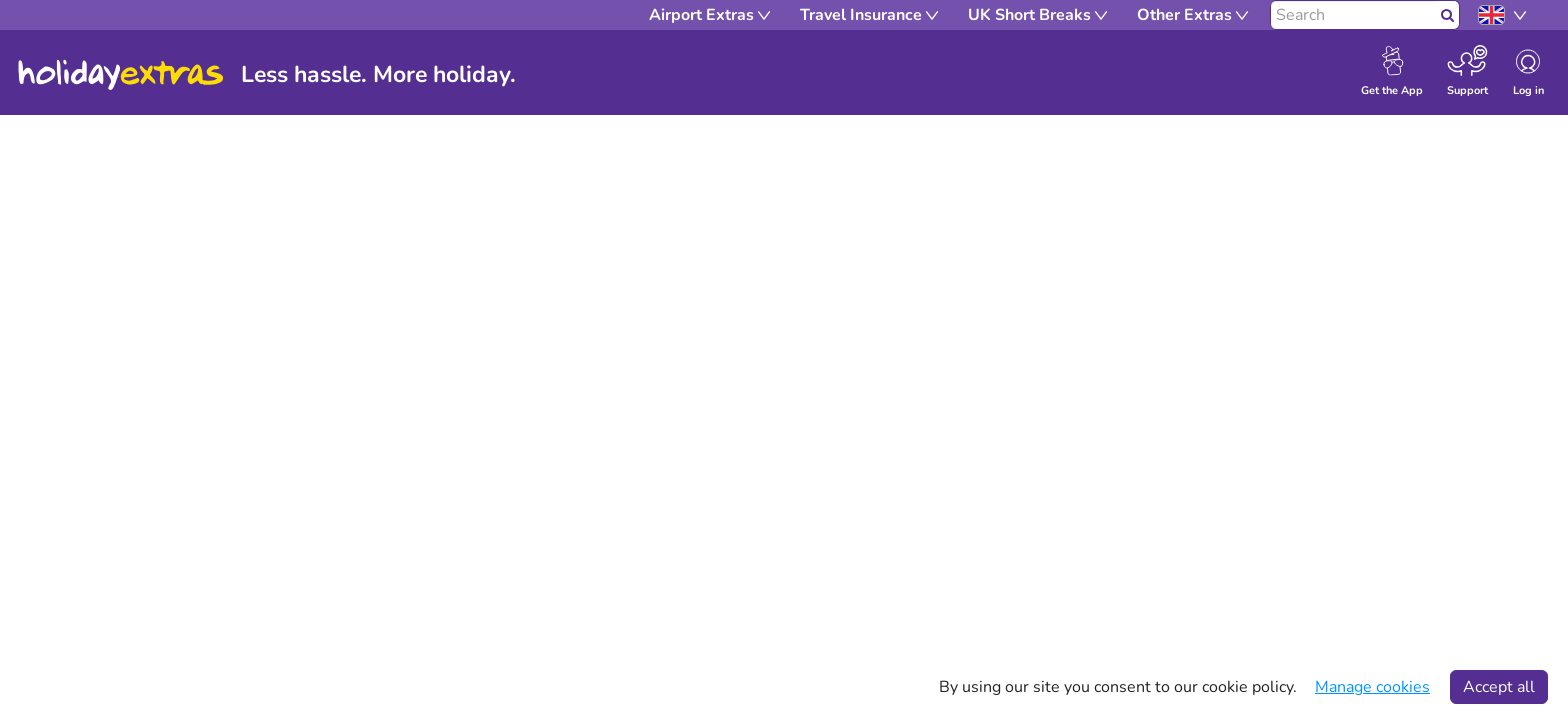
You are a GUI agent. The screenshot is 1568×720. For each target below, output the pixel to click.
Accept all (1499, 687)
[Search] (1353, 15)
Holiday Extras (121, 75)
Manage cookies (1372, 687)
